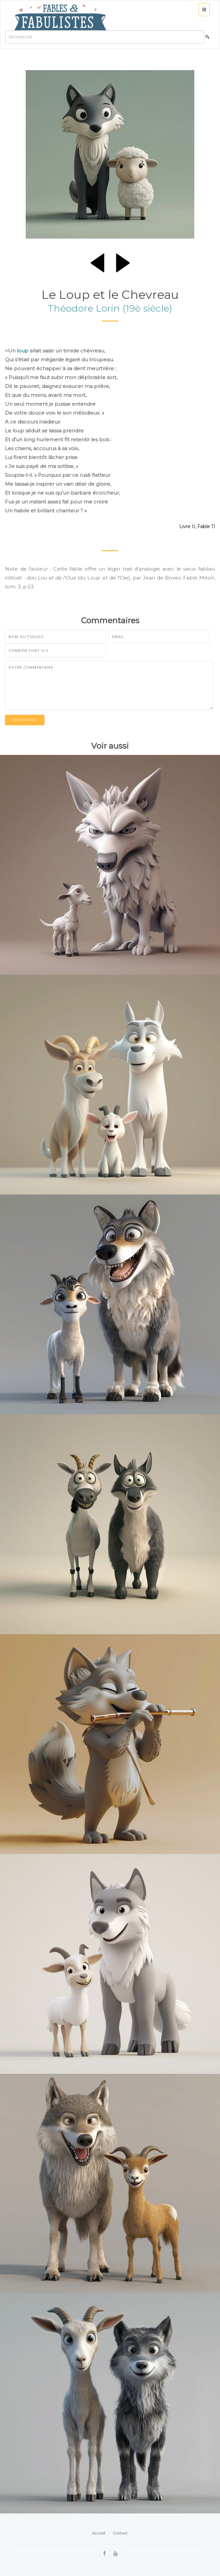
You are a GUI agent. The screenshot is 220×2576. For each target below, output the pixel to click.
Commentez (25, 720)
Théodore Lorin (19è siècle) (110, 308)
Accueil (98, 2533)
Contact (120, 2533)
